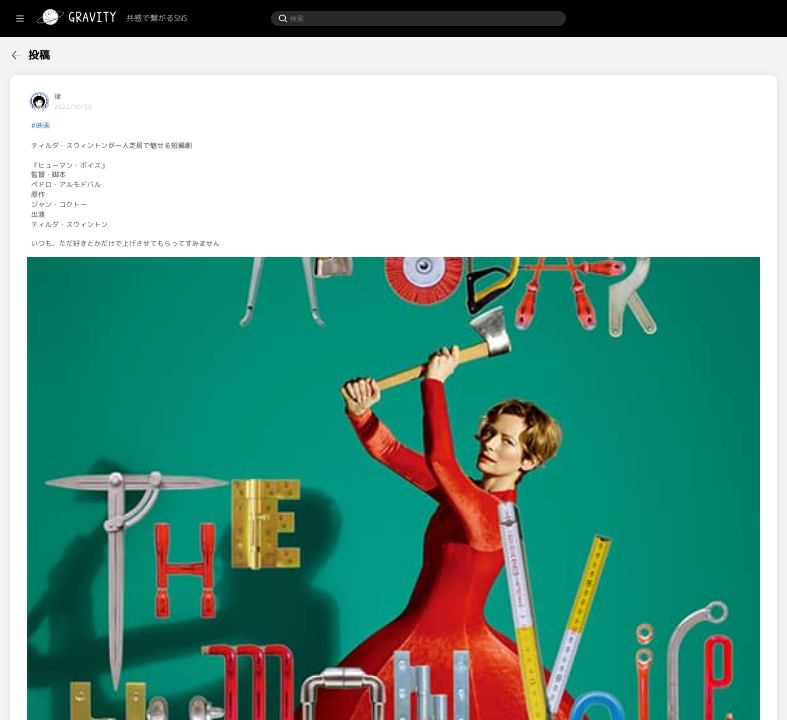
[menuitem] (49, 52)
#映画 (139, 125)
